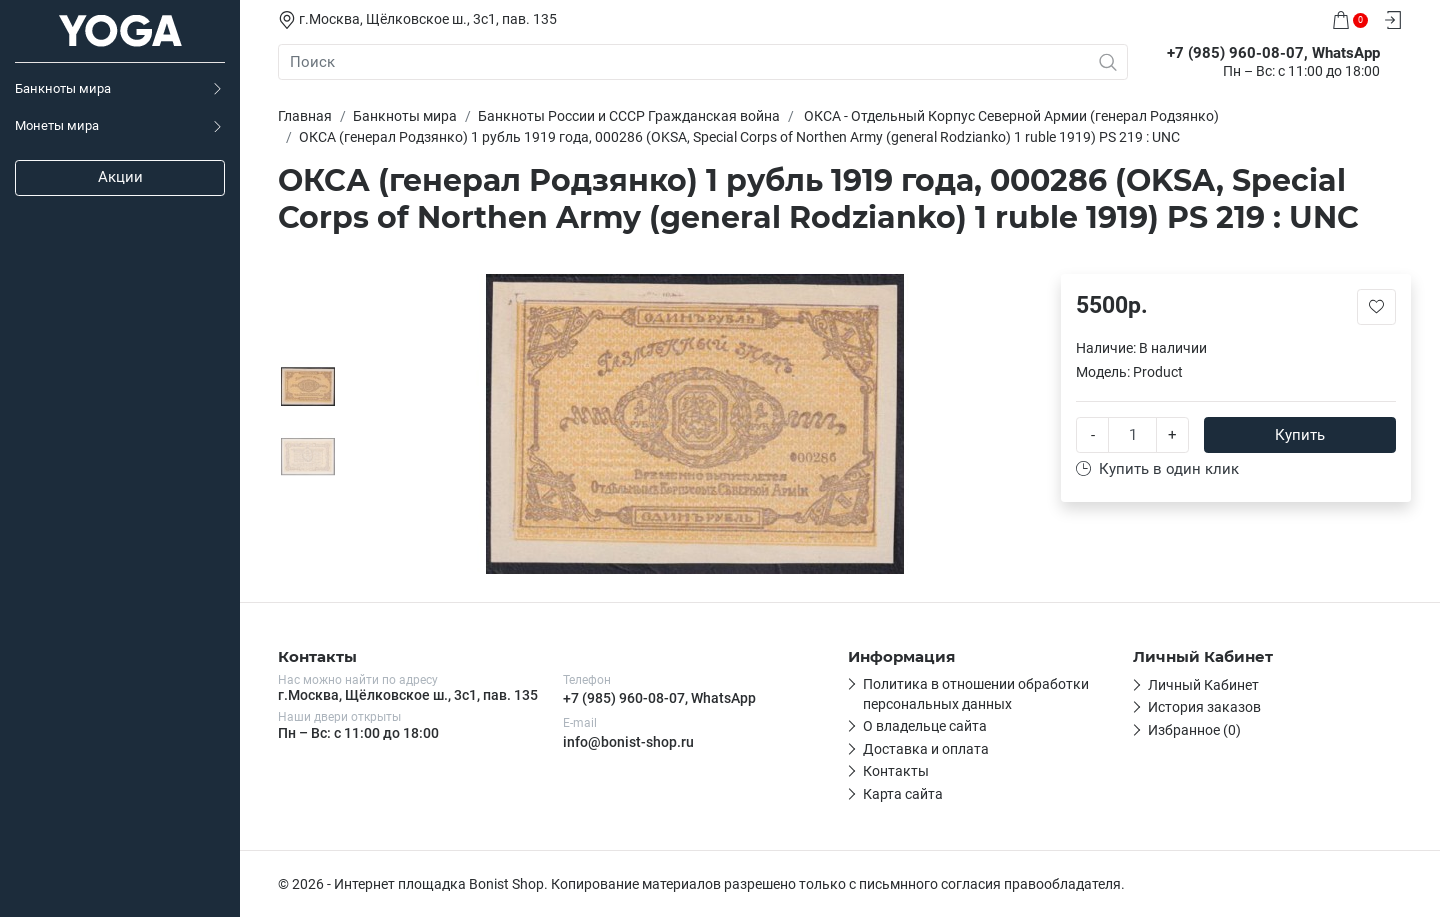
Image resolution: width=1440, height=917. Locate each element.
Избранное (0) (1194, 730)
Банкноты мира (63, 88)
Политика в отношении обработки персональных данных (976, 694)
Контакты (896, 771)
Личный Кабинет (1203, 685)
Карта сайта (903, 794)
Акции (120, 177)
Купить (1300, 435)
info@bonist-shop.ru (628, 742)
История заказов (1204, 707)
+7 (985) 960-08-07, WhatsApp (659, 698)
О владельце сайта (925, 726)
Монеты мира (57, 125)
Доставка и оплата (926, 749)
